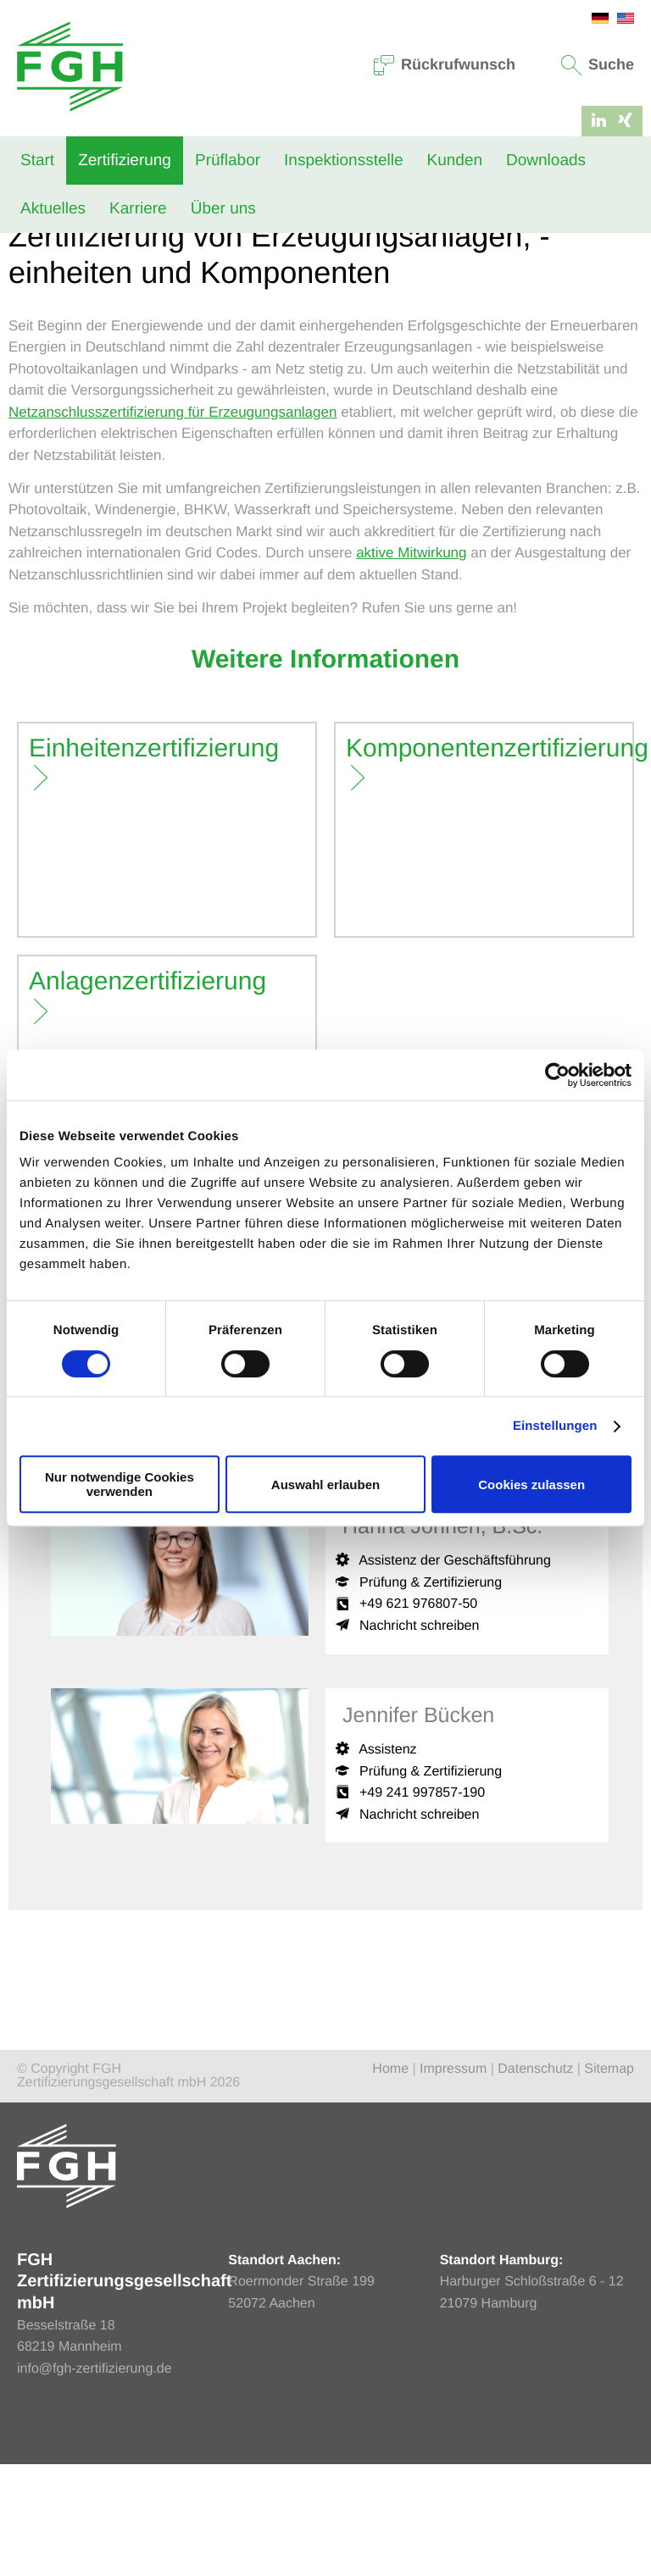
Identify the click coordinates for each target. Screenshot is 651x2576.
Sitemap (609, 2181)
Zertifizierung (124, 160)
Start (37, 160)
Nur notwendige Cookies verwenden (119, 1484)
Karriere (138, 209)
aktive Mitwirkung (411, 664)
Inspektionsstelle (343, 160)
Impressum (453, 2181)
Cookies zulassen (531, 1484)
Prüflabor (227, 160)
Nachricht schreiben (419, 1737)
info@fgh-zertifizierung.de (94, 2480)
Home (24, 274)
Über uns (223, 209)
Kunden (455, 160)
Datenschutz (535, 2181)
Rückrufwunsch (445, 64)
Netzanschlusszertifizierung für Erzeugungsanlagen (172, 523)
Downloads (546, 160)
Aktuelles (53, 209)
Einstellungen (555, 1426)
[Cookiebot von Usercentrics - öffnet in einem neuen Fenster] (557, 1075)
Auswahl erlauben (325, 1484)
